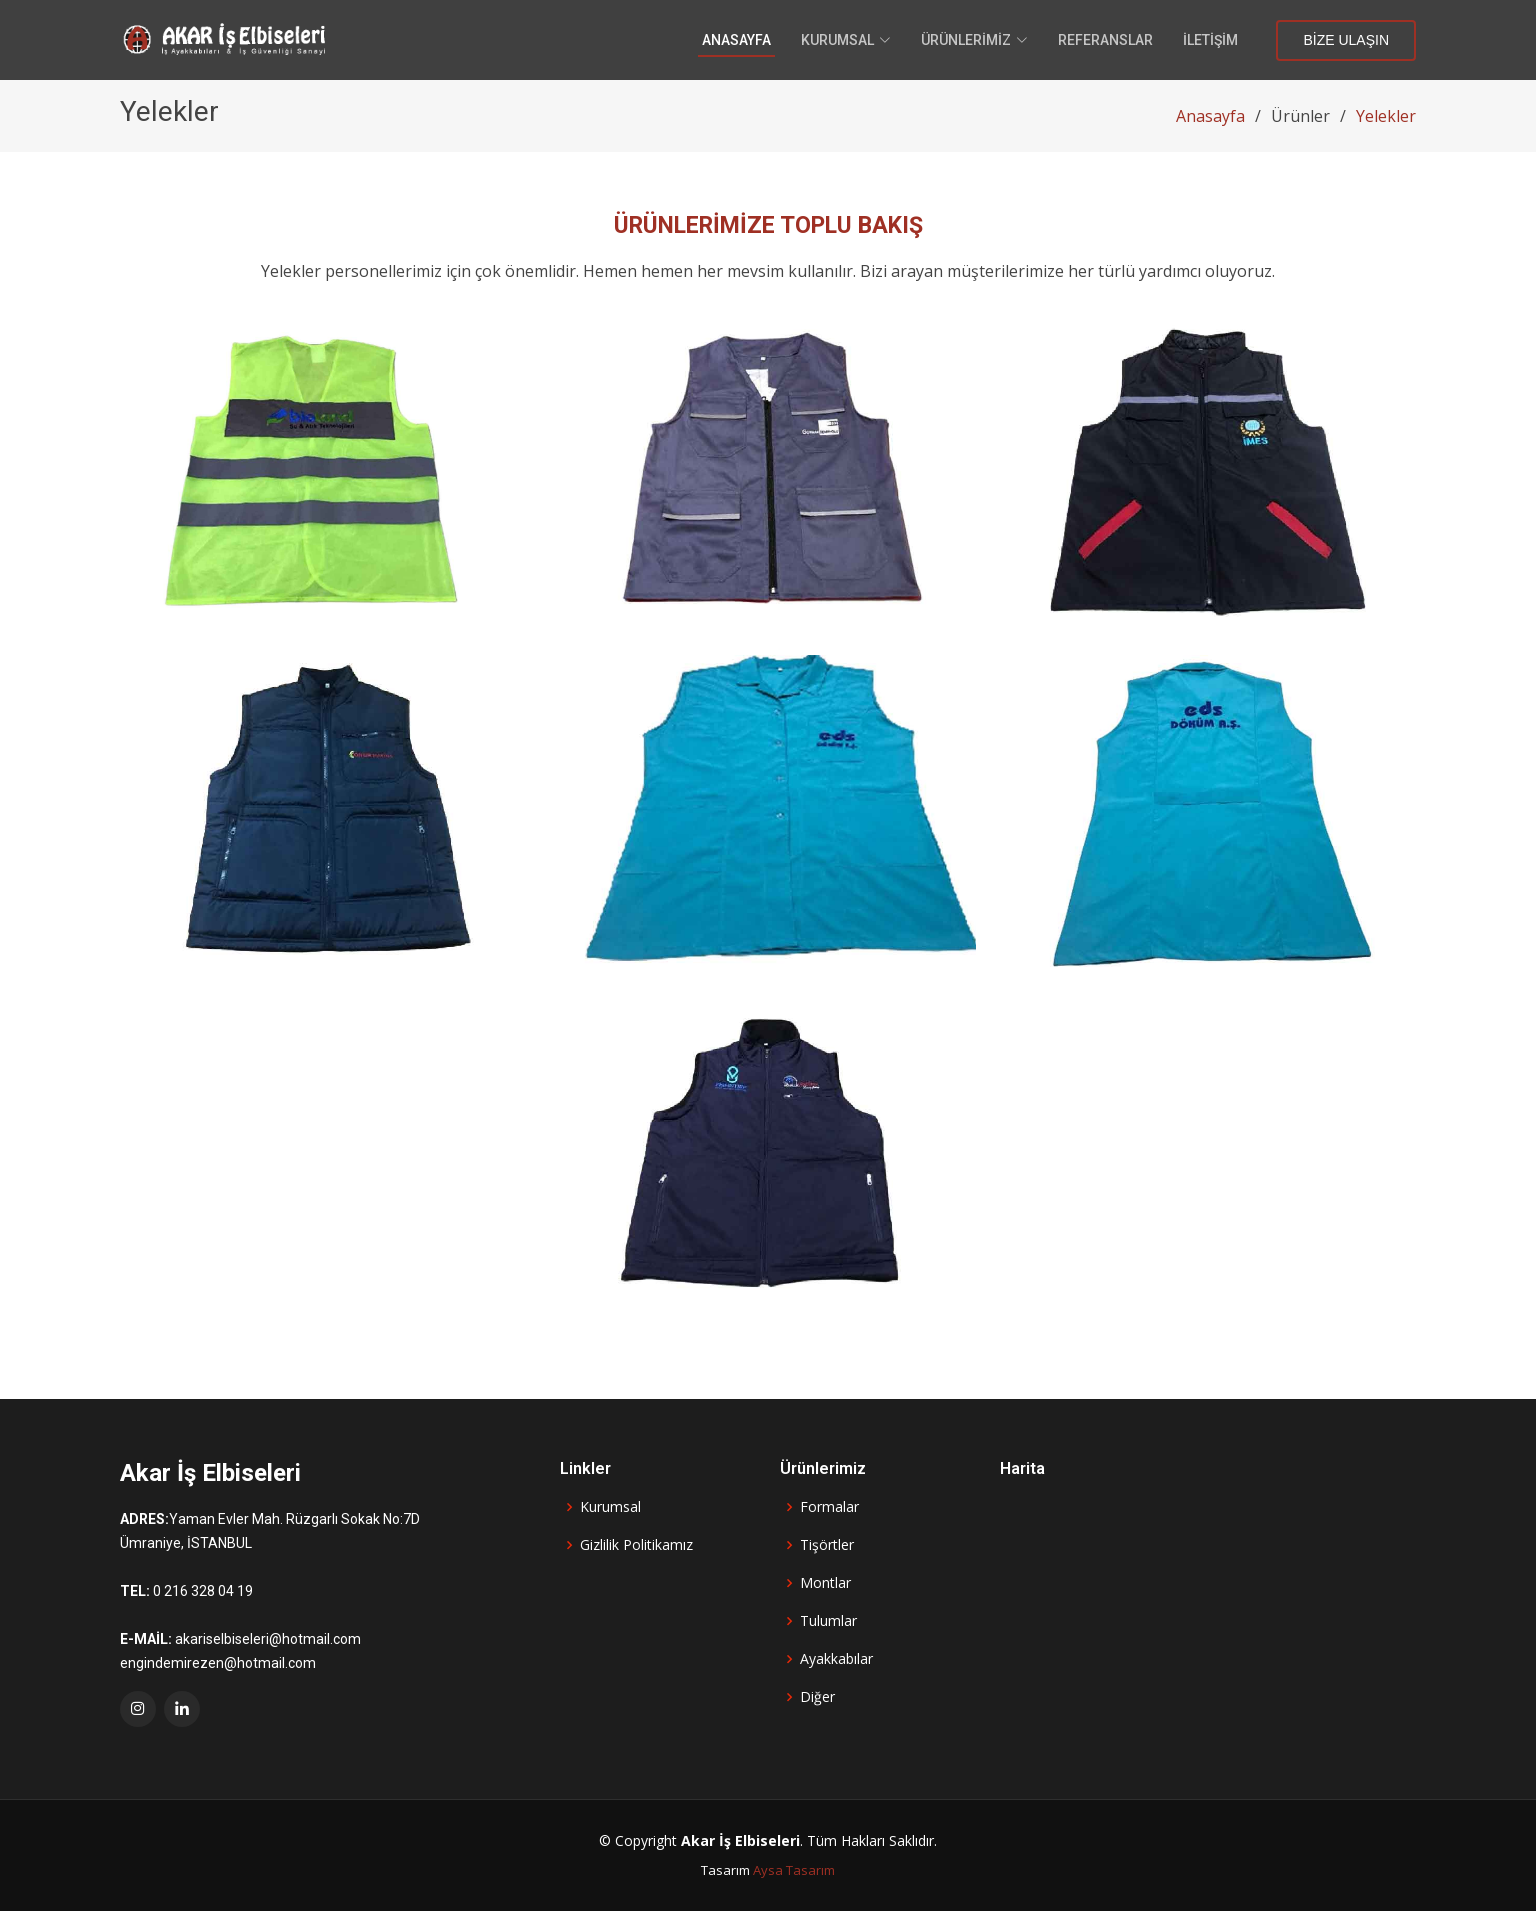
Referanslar (1105, 40)
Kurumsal (610, 1507)
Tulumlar (828, 1621)
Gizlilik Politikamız (636, 1545)
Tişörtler (827, 1545)
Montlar (825, 1583)
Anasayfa (736, 40)
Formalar (829, 1507)
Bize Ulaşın (1346, 40)
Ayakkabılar (836, 1659)
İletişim (1210, 40)
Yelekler (1386, 116)
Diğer (817, 1697)
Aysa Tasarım (794, 1870)
